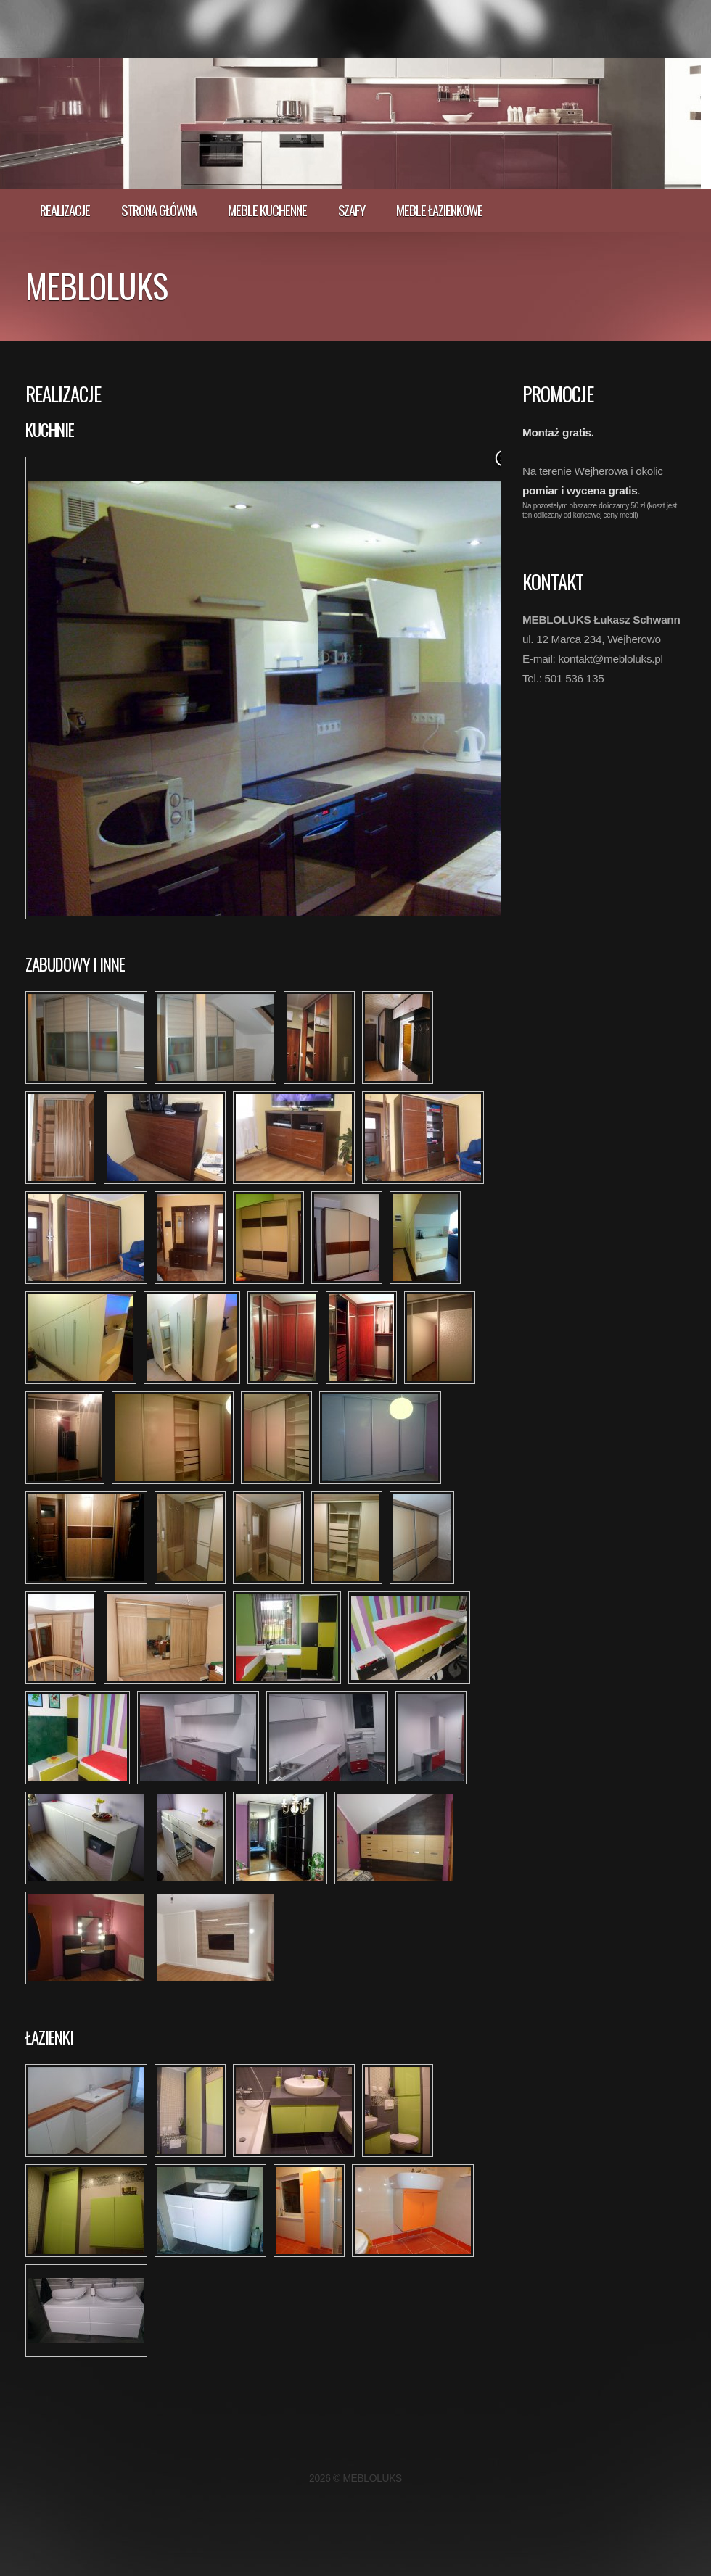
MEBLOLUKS (96, 285)
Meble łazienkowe (439, 210)
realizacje (65, 210)
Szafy (351, 210)
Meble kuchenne (267, 210)
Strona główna (159, 210)
